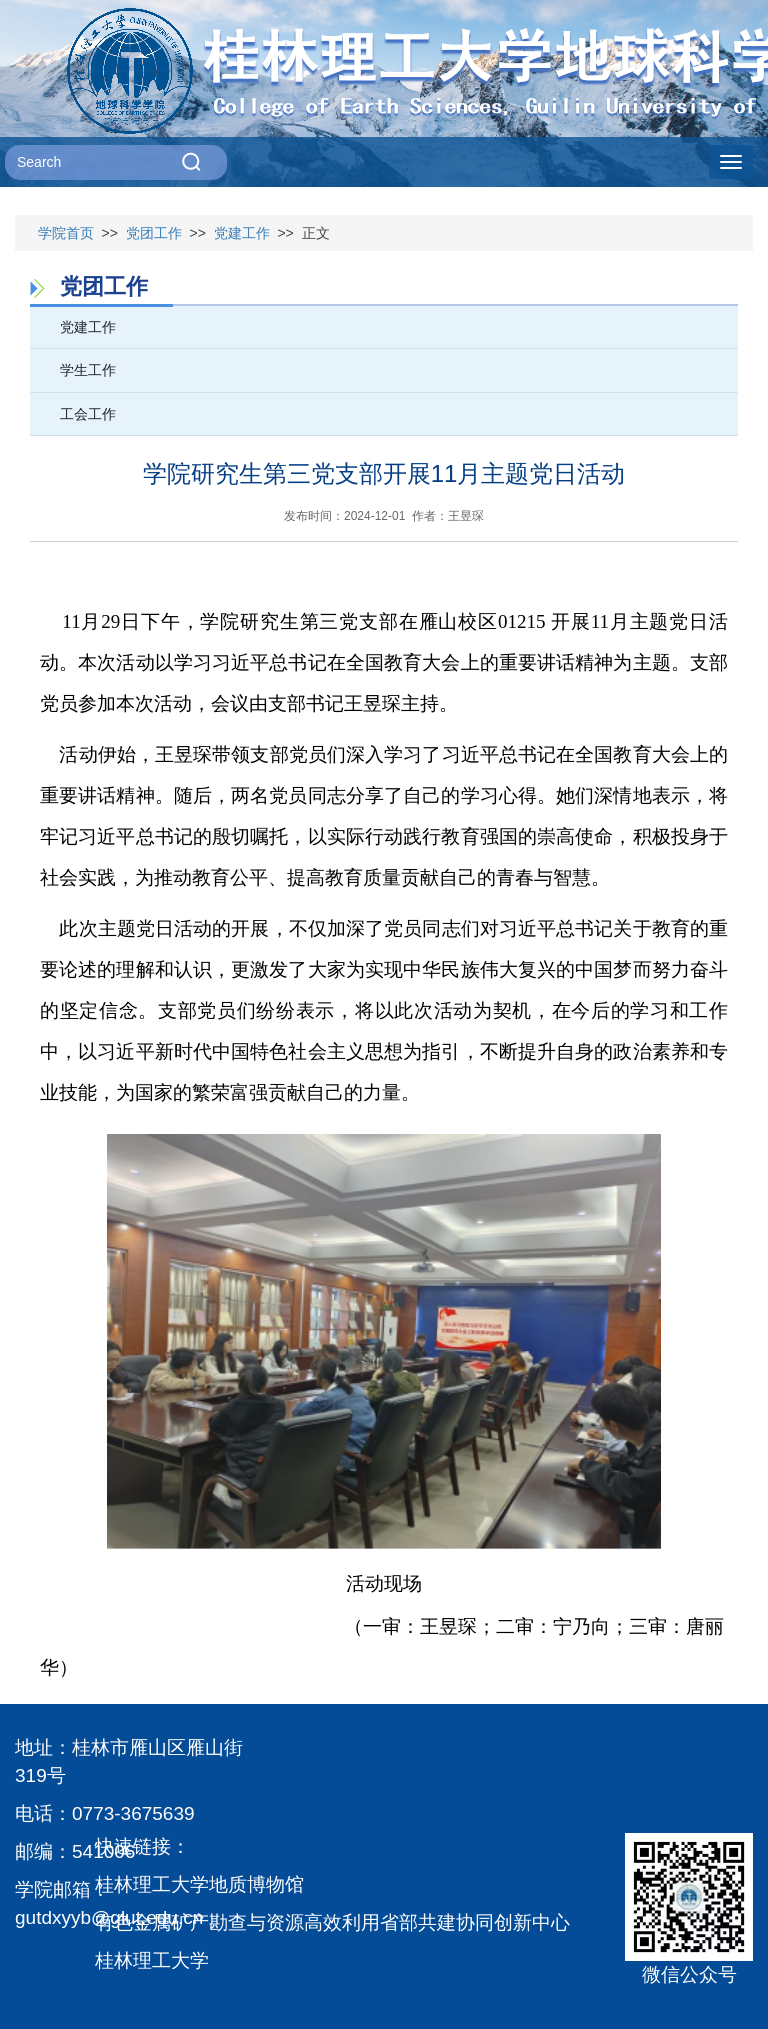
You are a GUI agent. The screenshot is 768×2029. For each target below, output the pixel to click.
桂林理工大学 (152, 1960)
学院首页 (66, 233)
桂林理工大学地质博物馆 (199, 1884)
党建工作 (242, 233)
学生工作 (88, 370)
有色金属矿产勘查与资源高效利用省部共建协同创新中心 (332, 1922)
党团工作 (154, 233)
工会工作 (88, 414)
